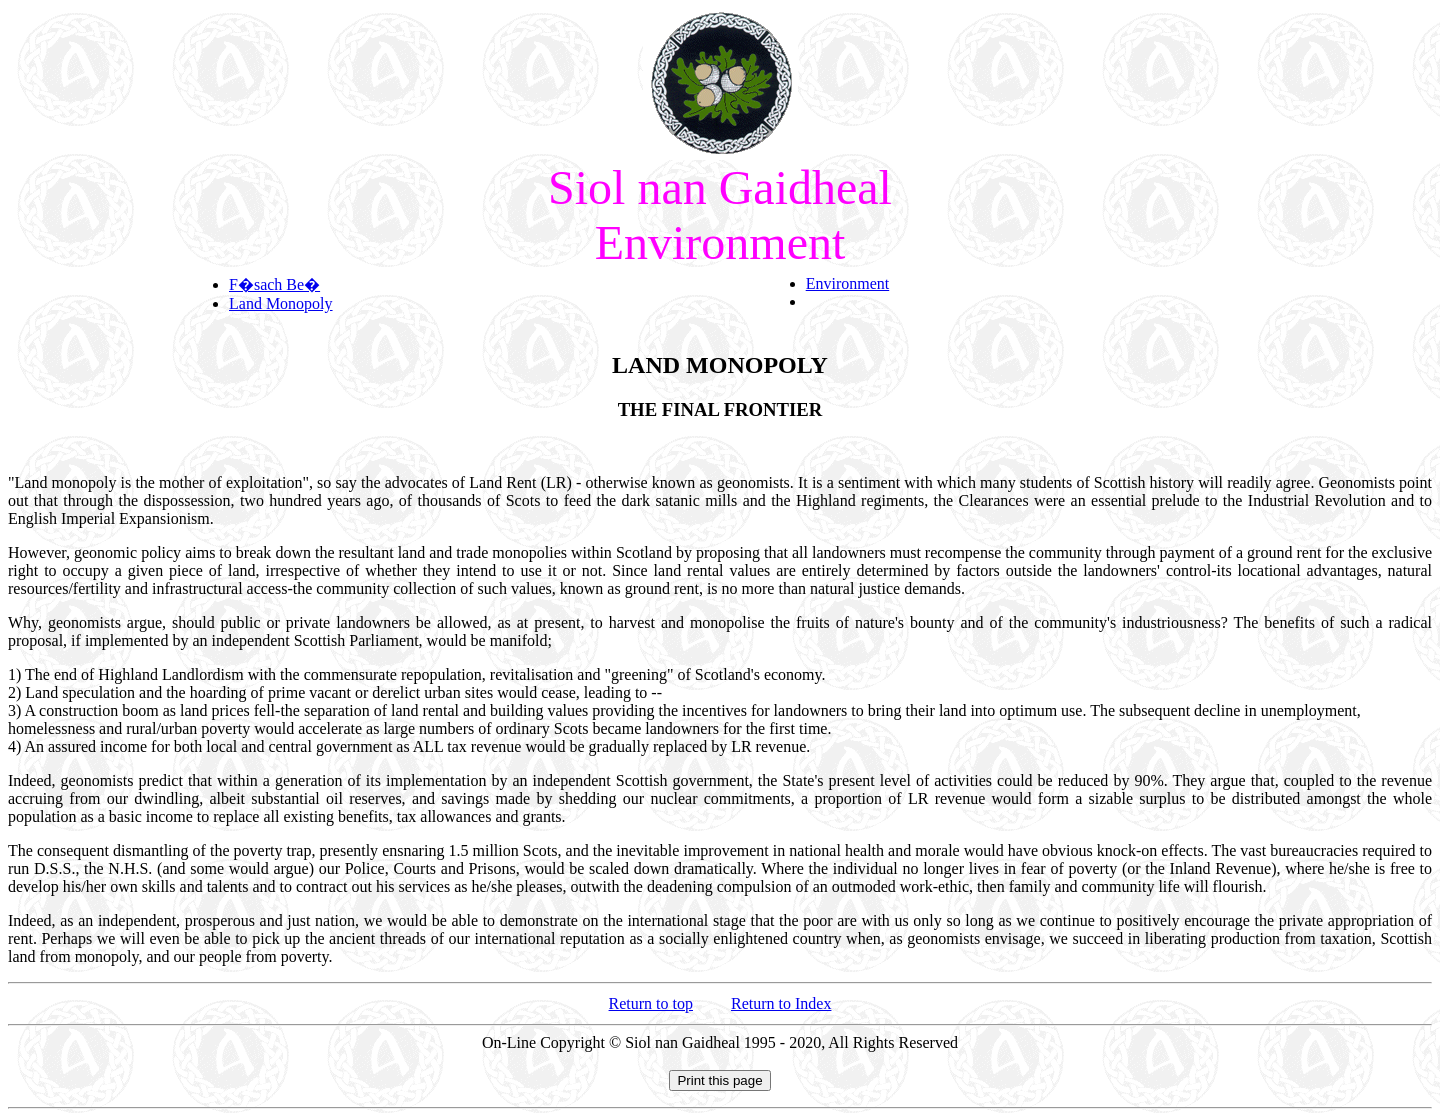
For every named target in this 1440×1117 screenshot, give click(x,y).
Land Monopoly (281, 303)
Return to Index (781, 1003)
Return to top (651, 1003)
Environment (848, 283)
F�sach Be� (274, 284)
